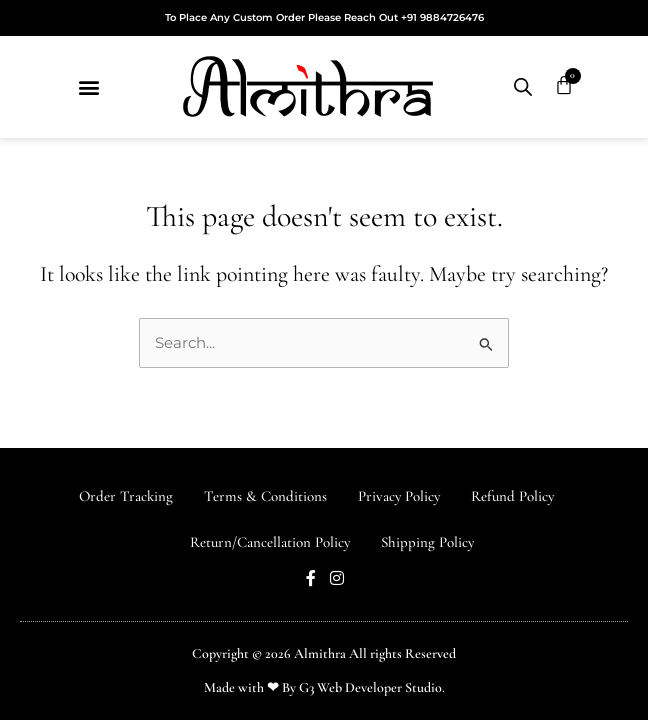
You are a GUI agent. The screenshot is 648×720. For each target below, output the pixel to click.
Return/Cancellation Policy (270, 542)
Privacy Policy (399, 496)
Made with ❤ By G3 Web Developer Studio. (324, 687)
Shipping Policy (427, 542)
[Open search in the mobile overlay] (523, 87)
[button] (88, 87)
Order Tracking (126, 496)
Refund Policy (512, 496)
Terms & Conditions (265, 496)
